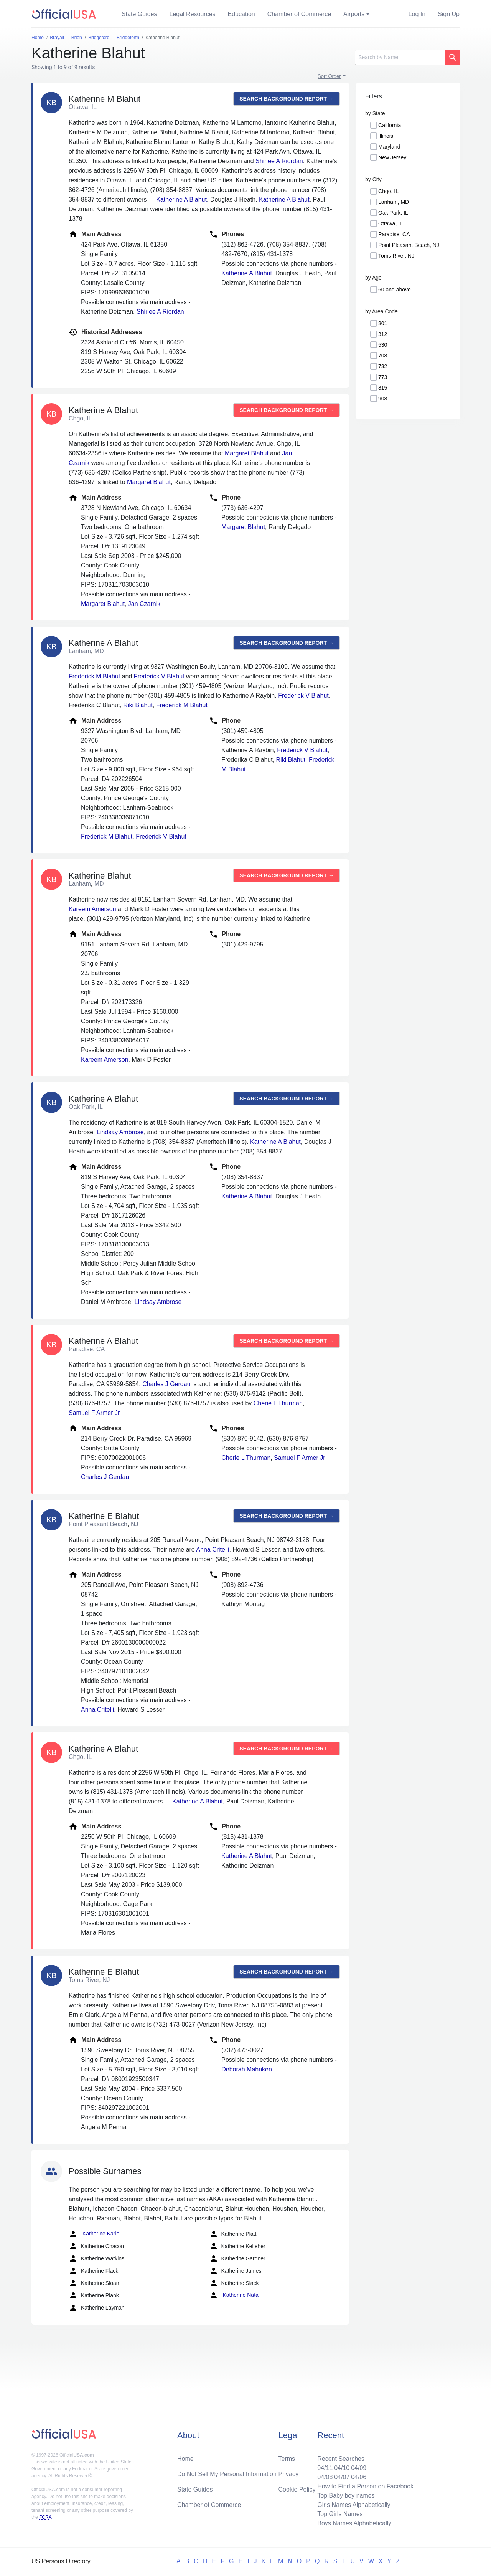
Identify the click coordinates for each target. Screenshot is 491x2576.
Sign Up (449, 14)
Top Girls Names (339, 2514)
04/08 (325, 2477)
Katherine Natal (234, 2295)
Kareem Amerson (92, 909)
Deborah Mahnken (246, 2069)
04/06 (358, 2477)
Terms (286, 2458)
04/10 (341, 2468)
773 (382, 377)
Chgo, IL (388, 191)
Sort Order (329, 76)
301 (382, 323)
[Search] (400, 57)
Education (241, 14)
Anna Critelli (212, 1549)
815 (382, 387)
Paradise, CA (394, 234)
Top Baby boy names (345, 2495)
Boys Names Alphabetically (354, 2523)
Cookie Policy (297, 2489)
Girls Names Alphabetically (353, 2505)
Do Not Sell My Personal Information (227, 2474)
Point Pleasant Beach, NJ (408, 245)
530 (382, 344)
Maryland (389, 146)
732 (382, 366)
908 (382, 398)
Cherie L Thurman (278, 1403)
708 (382, 355)
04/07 (341, 2477)
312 (382, 334)
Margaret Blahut (247, 453)
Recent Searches (340, 2458)
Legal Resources (193, 14)
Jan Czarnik (144, 604)
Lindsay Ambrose (120, 1132)
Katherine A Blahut (181, 199)
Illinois (385, 135)
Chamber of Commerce (299, 14)
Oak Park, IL (393, 212)
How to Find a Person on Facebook (365, 2486)
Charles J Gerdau (166, 1384)
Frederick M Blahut (94, 676)
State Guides (139, 14)
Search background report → (286, 99)
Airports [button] (353, 14)
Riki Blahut (137, 705)
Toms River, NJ (396, 255)
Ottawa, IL (390, 223)
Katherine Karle (94, 2233)
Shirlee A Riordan (279, 161)
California (389, 125)
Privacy (288, 2474)
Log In (417, 14)
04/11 (325, 2468)
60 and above (394, 289)
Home (185, 2458)
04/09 (358, 2468)
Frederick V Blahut (159, 676)
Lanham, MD (393, 202)
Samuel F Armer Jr (94, 1413)
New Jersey (392, 157)
